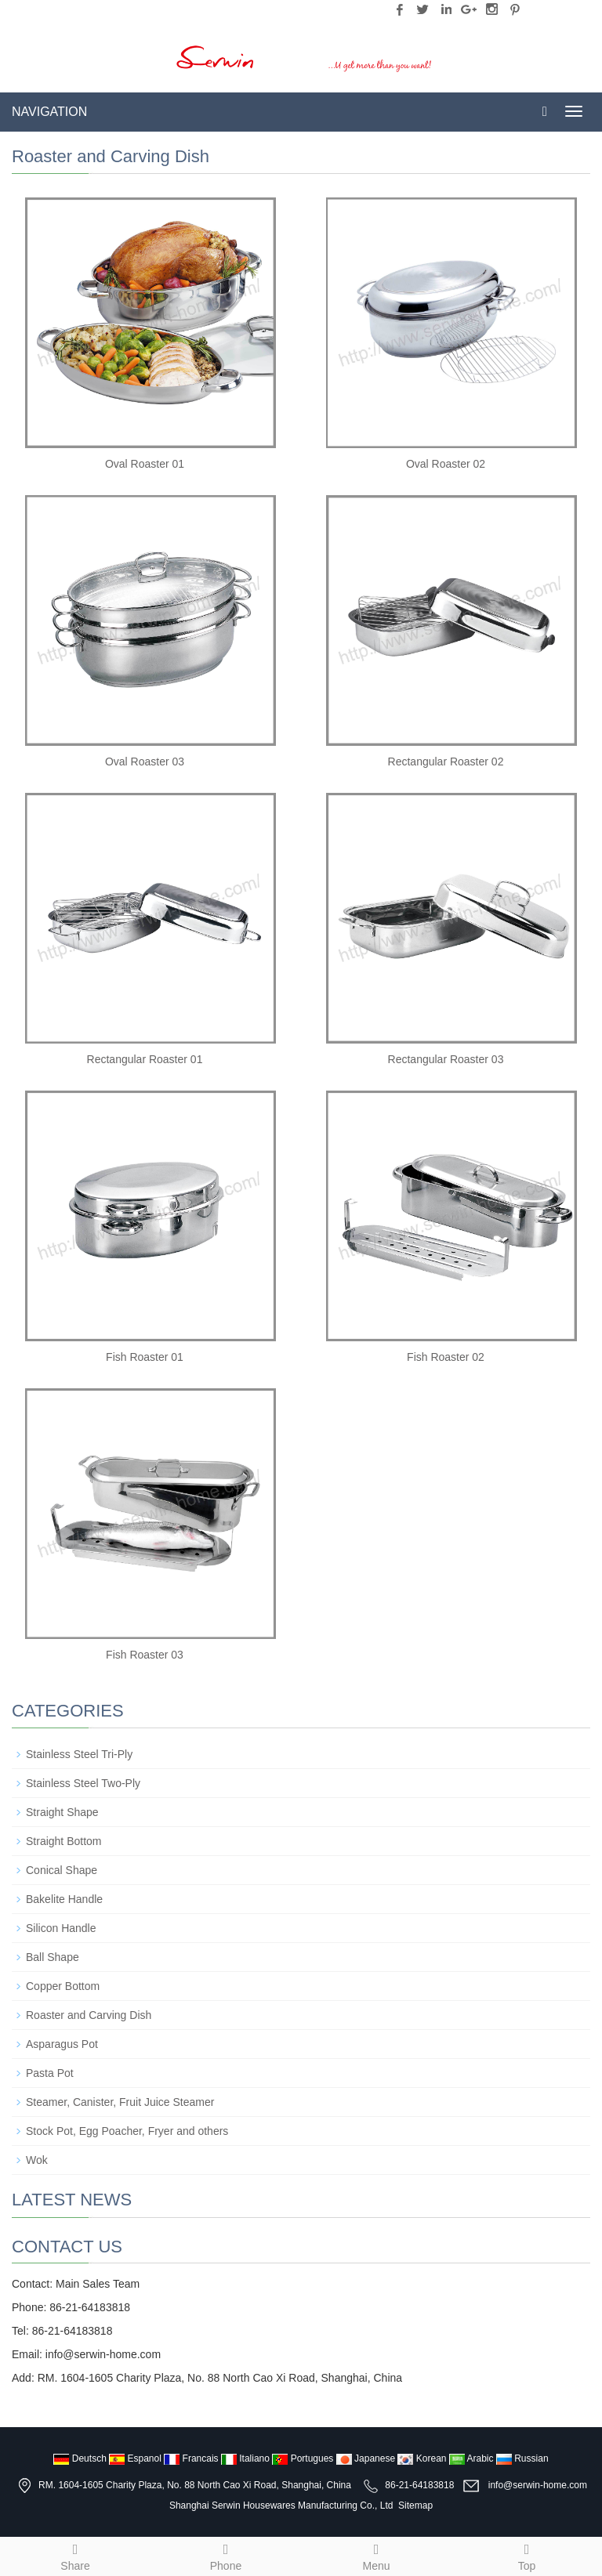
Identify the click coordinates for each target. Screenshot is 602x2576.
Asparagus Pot (62, 2044)
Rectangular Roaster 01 (145, 1059)
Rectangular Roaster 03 (446, 1059)
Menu (376, 2555)
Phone (225, 2555)
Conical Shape (61, 1870)
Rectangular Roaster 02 (446, 761)
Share (75, 2555)
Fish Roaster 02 (445, 1357)
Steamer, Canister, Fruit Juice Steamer (120, 2102)
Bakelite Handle (64, 1899)
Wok (37, 2160)
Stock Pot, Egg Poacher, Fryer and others (127, 2131)
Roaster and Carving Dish (88, 2015)
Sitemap (415, 2505)
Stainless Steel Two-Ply (83, 1783)
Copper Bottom (63, 1986)
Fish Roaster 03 (144, 1654)
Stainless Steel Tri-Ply (79, 1754)
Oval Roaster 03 (144, 761)
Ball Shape (52, 1957)
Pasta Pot (50, 2073)
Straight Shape (62, 1812)
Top (527, 2555)
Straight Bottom (64, 1841)
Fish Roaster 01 (144, 1357)
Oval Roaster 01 (144, 464)
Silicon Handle (61, 1928)
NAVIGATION (49, 111)
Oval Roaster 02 (445, 464)
